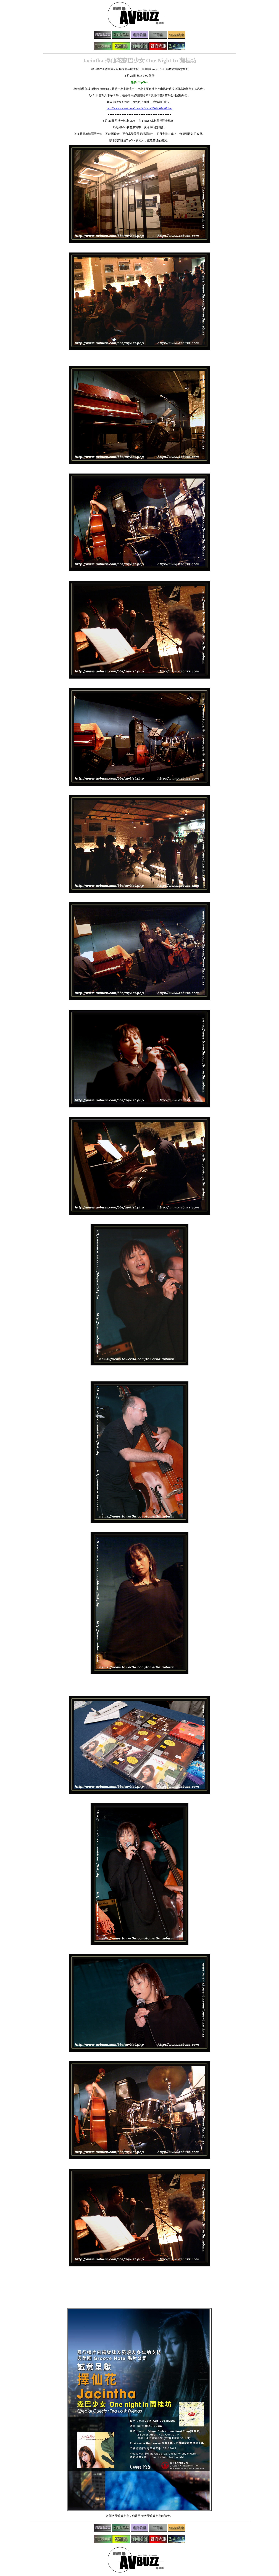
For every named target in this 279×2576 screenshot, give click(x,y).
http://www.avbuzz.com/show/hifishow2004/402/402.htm (139, 108)
